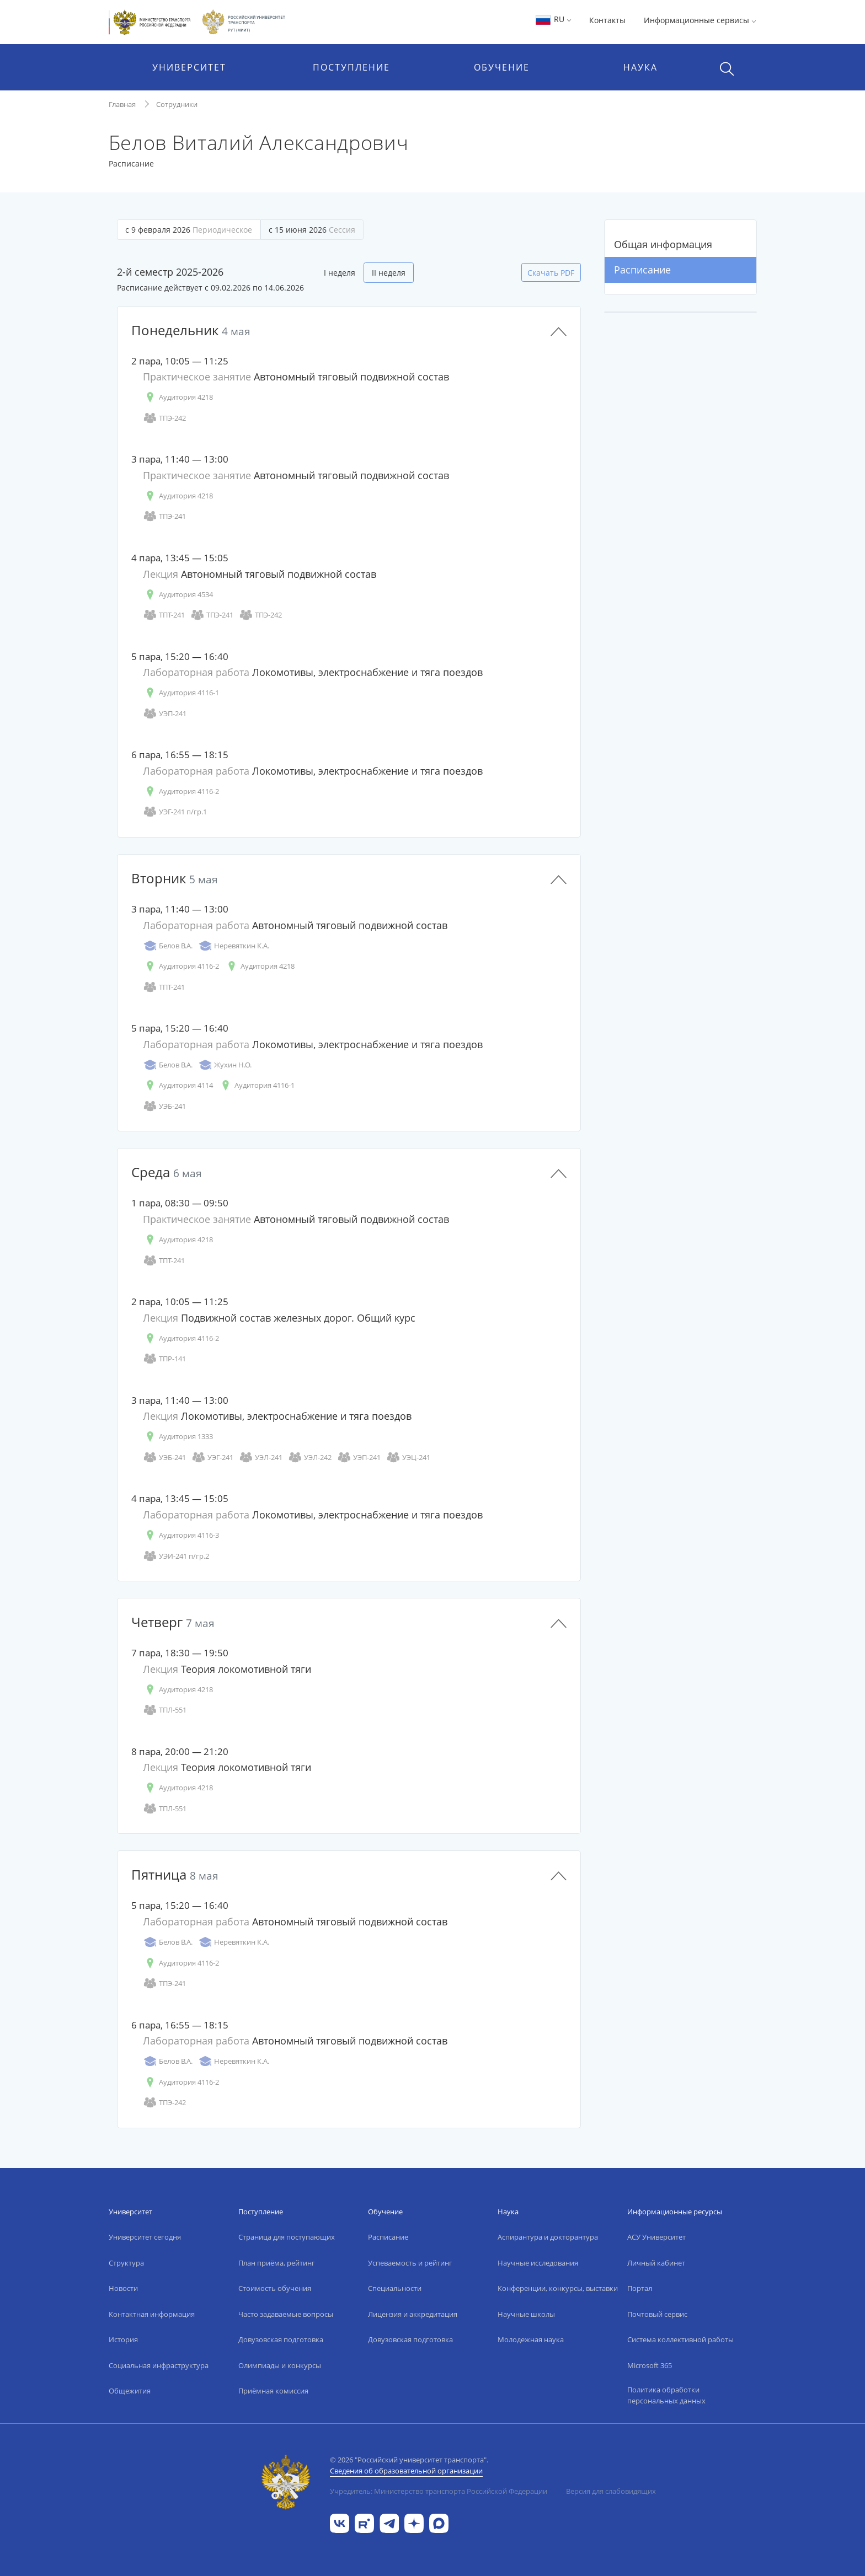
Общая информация (663, 244)
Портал (639, 2288)
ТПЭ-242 (164, 418)
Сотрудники (176, 104)
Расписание (642, 269)
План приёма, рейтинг (276, 2263)
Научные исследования (538, 2263)
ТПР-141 (164, 1359)
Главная (122, 104)
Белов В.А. (168, 946)
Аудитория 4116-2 (181, 791)
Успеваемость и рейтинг (410, 2263)
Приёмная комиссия (273, 2391)
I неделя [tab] (339, 272)
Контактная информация (152, 2314)
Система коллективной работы (680, 2339)
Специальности (394, 2288)
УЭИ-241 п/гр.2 (176, 1556)
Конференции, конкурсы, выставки (558, 2288)
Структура (126, 2263)
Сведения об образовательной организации (406, 2471)
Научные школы (526, 2314)
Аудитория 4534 (178, 594)
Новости (123, 2288)
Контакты (607, 20)
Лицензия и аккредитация (412, 2314)
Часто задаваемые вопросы (285, 2314)
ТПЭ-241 (164, 516)
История (123, 2339)
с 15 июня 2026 (312, 229)
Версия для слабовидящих (611, 2491)
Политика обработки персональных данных (666, 2395)
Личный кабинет (656, 2263)
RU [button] (553, 19)
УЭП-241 (164, 714)
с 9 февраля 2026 (188, 229)
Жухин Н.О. (225, 1065)
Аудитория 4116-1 (181, 693)
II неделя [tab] (388, 272)
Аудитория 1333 (178, 1436)
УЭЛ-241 (260, 1457)
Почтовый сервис (657, 2314)
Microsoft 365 (649, 2365)
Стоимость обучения (274, 2288)
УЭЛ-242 (310, 1457)
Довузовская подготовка (280, 2339)
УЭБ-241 (164, 1106)
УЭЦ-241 (408, 1457)
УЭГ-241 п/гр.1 (175, 812)
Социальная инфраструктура (159, 2365)
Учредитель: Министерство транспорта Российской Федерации (438, 2491)
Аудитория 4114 (178, 1085)
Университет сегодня (145, 2237)
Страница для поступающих (286, 2237)
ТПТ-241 (164, 615)
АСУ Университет (656, 2237)
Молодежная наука (531, 2339)
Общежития (130, 2391)
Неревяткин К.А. (233, 946)
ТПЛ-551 (164, 1710)
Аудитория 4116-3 (181, 1535)
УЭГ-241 (212, 1457)
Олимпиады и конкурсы (279, 2365)
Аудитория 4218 (178, 397)
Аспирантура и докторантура (548, 2237)
